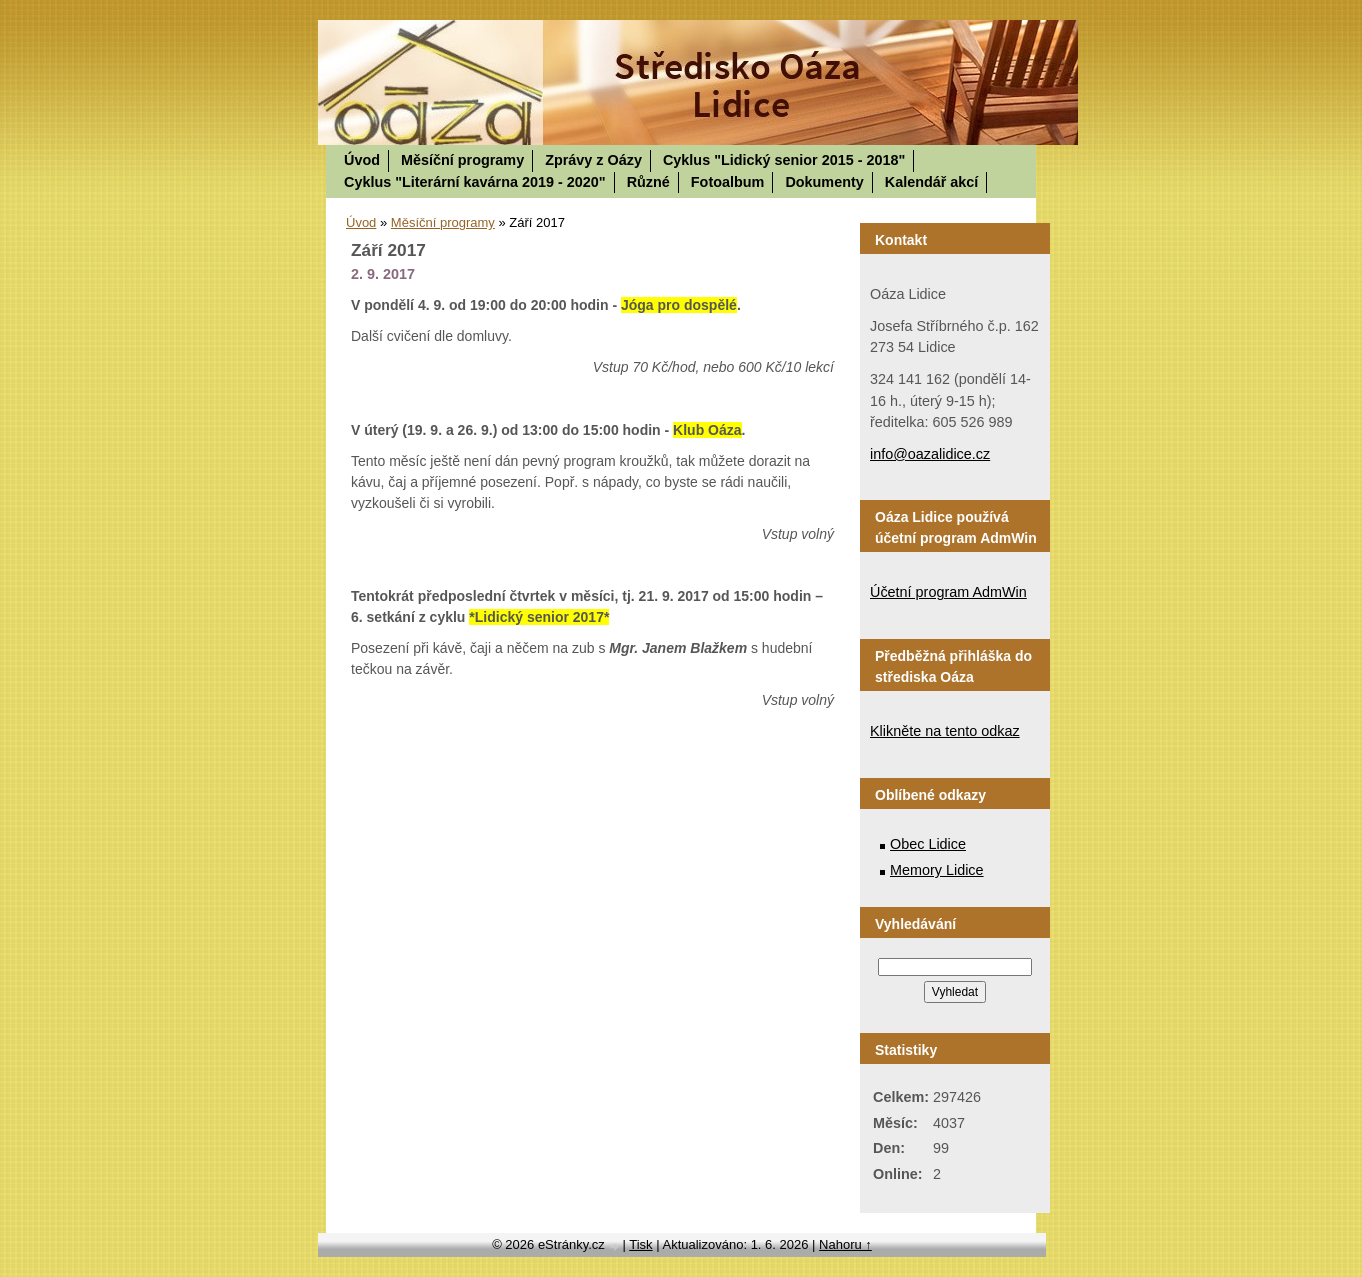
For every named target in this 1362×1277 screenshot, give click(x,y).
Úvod (362, 160)
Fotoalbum (728, 182)
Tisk (640, 1244)
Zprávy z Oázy (593, 160)
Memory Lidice (937, 870)
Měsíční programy (462, 160)
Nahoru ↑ (845, 1244)
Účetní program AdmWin (948, 592)
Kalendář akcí (932, 182)
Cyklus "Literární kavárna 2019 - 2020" (475, 182)
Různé (648, 182)
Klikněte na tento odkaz (945, 731)
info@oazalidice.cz (930, 454)
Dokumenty (824, 182)
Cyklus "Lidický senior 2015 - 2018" (784, 160)
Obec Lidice (928, 844)
